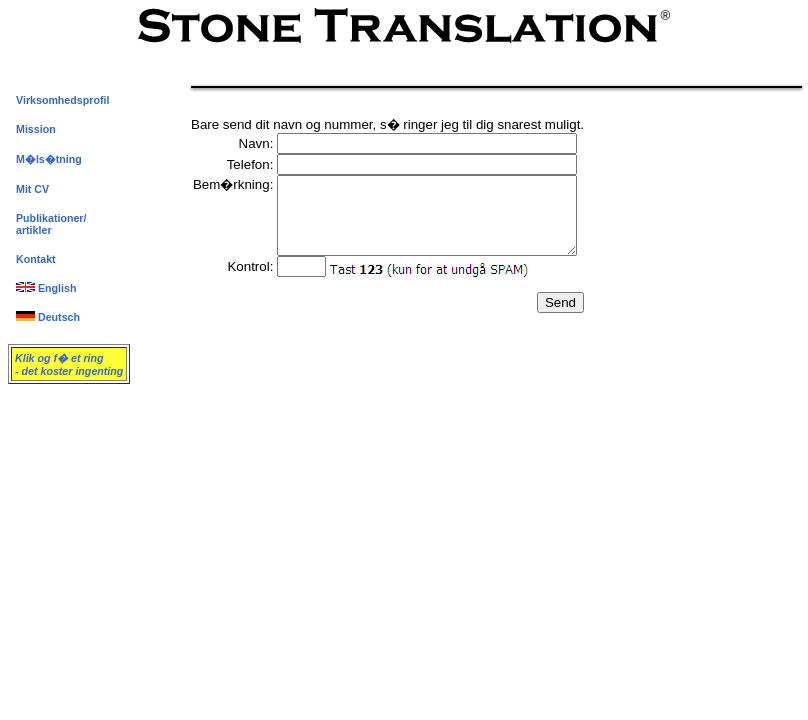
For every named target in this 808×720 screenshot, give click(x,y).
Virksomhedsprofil (62, 100)
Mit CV (32, 189)
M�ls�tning (49, 159)
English (46, 288)
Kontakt (36, 259)
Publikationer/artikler (51, 224)
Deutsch (48, 317)
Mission (36, 129)
